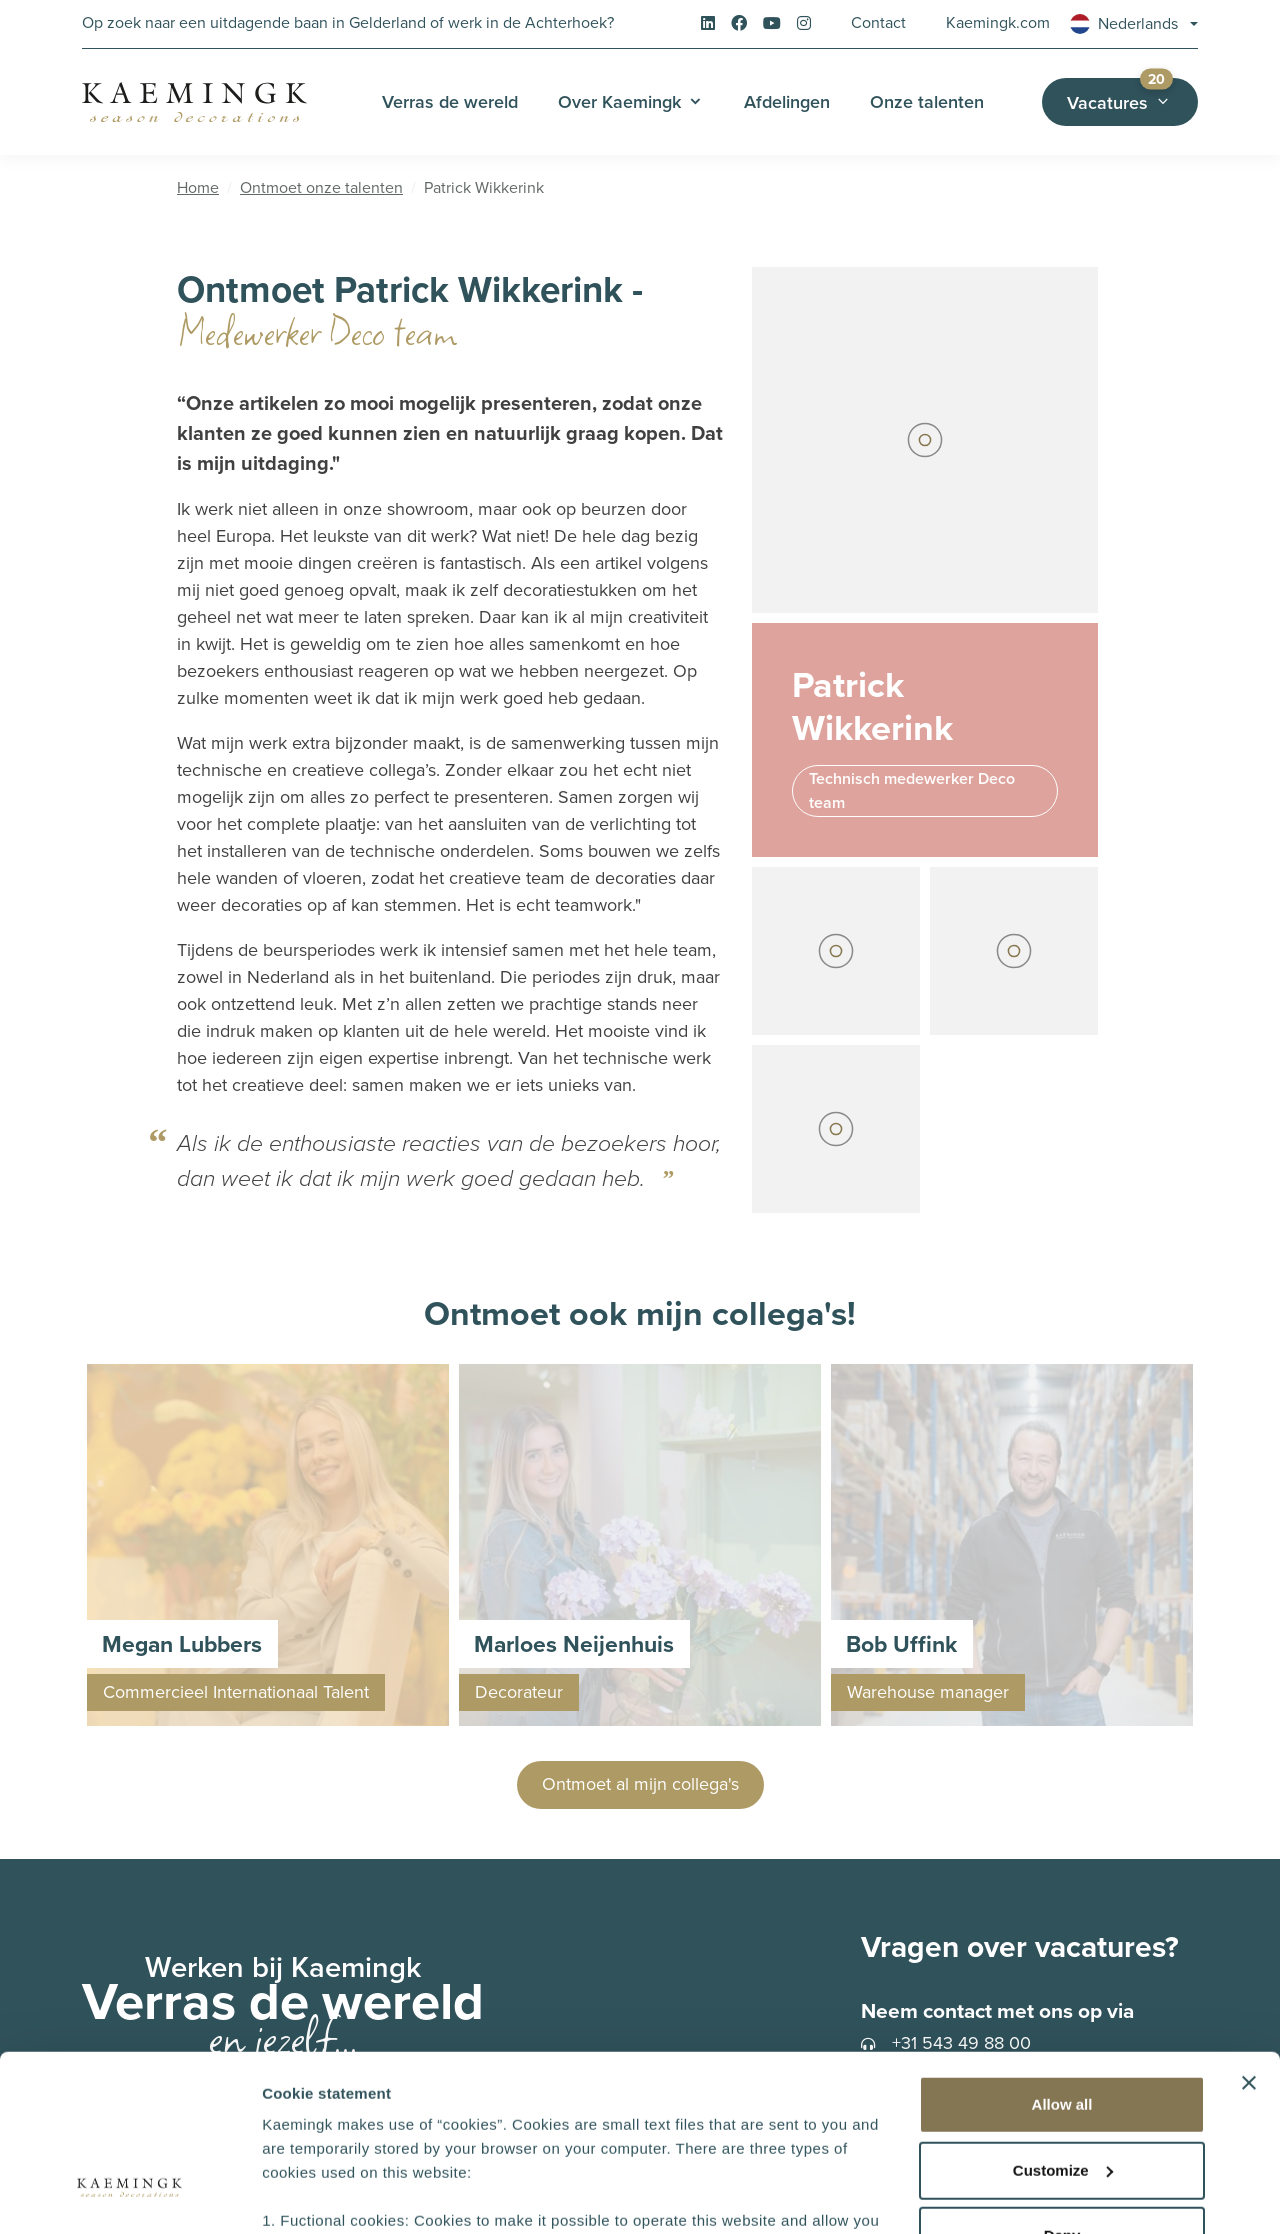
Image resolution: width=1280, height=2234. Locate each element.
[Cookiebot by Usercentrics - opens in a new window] (129, 2195)
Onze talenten (927, 101)
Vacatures (1132, 96)
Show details (308, 2194)
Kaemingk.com (998, 22)
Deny (1062, 2084)
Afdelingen (787, 101)
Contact (878, 22)
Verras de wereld (450, 101)
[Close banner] (1249, 1932)
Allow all (1062, 1953)
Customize (1063, 2019)
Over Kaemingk (619, 101)
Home (198, 187)
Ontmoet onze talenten (321, 187)
